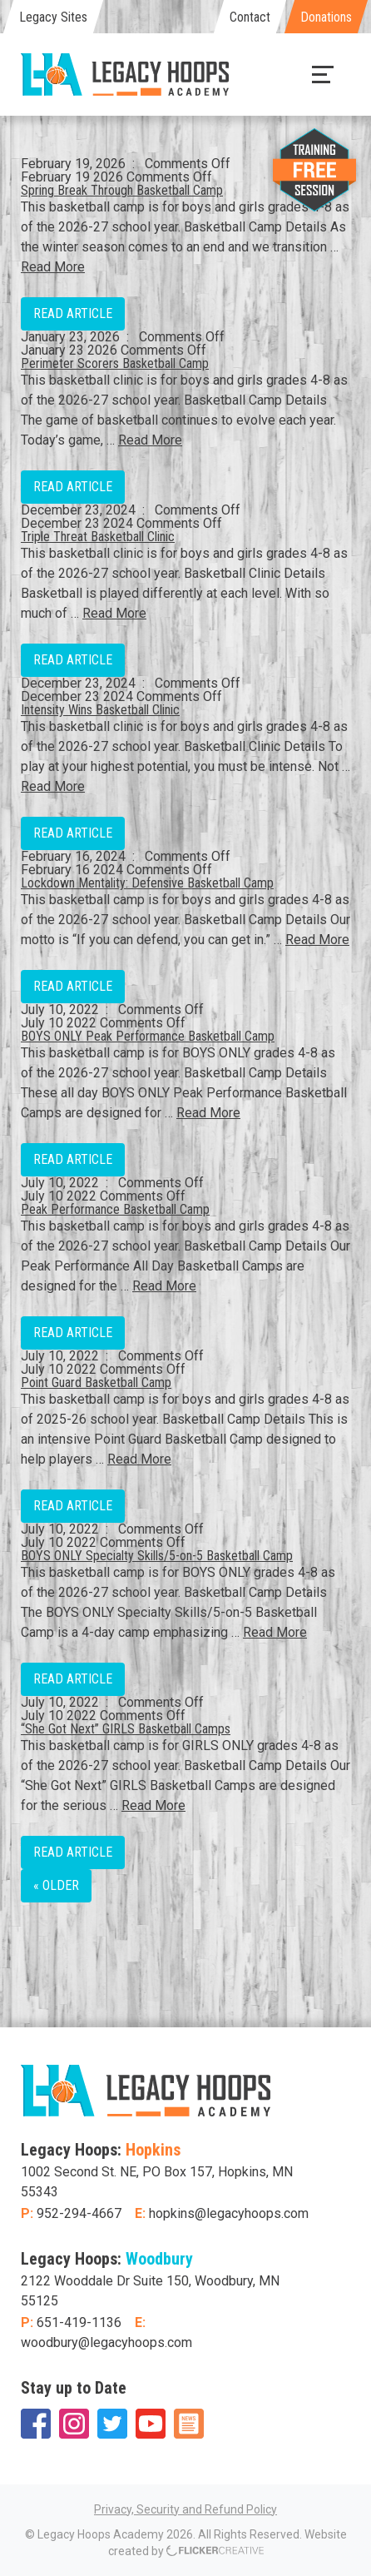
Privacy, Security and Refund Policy (185, 2509)
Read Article (72, 313)
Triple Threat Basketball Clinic (98, 537)
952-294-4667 (79, 2213)
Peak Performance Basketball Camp (115, 1209)
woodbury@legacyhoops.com (106, 2342)
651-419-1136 (79, 2322)
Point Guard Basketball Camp (96, 1382)
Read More (53, 267)
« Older (56, 1885)
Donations (326, 17)
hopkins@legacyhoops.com (229, 2213)
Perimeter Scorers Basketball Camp (115, 363)
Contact (250, 17)
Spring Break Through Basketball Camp (122, 190)
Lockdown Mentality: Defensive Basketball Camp (147, 883)
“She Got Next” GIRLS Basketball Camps (125, 1729)
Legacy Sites (53, 17)
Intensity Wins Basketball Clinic (100, 710)
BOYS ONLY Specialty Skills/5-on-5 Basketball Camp (157, 1556)
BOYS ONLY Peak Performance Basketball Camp (148, 1036)
